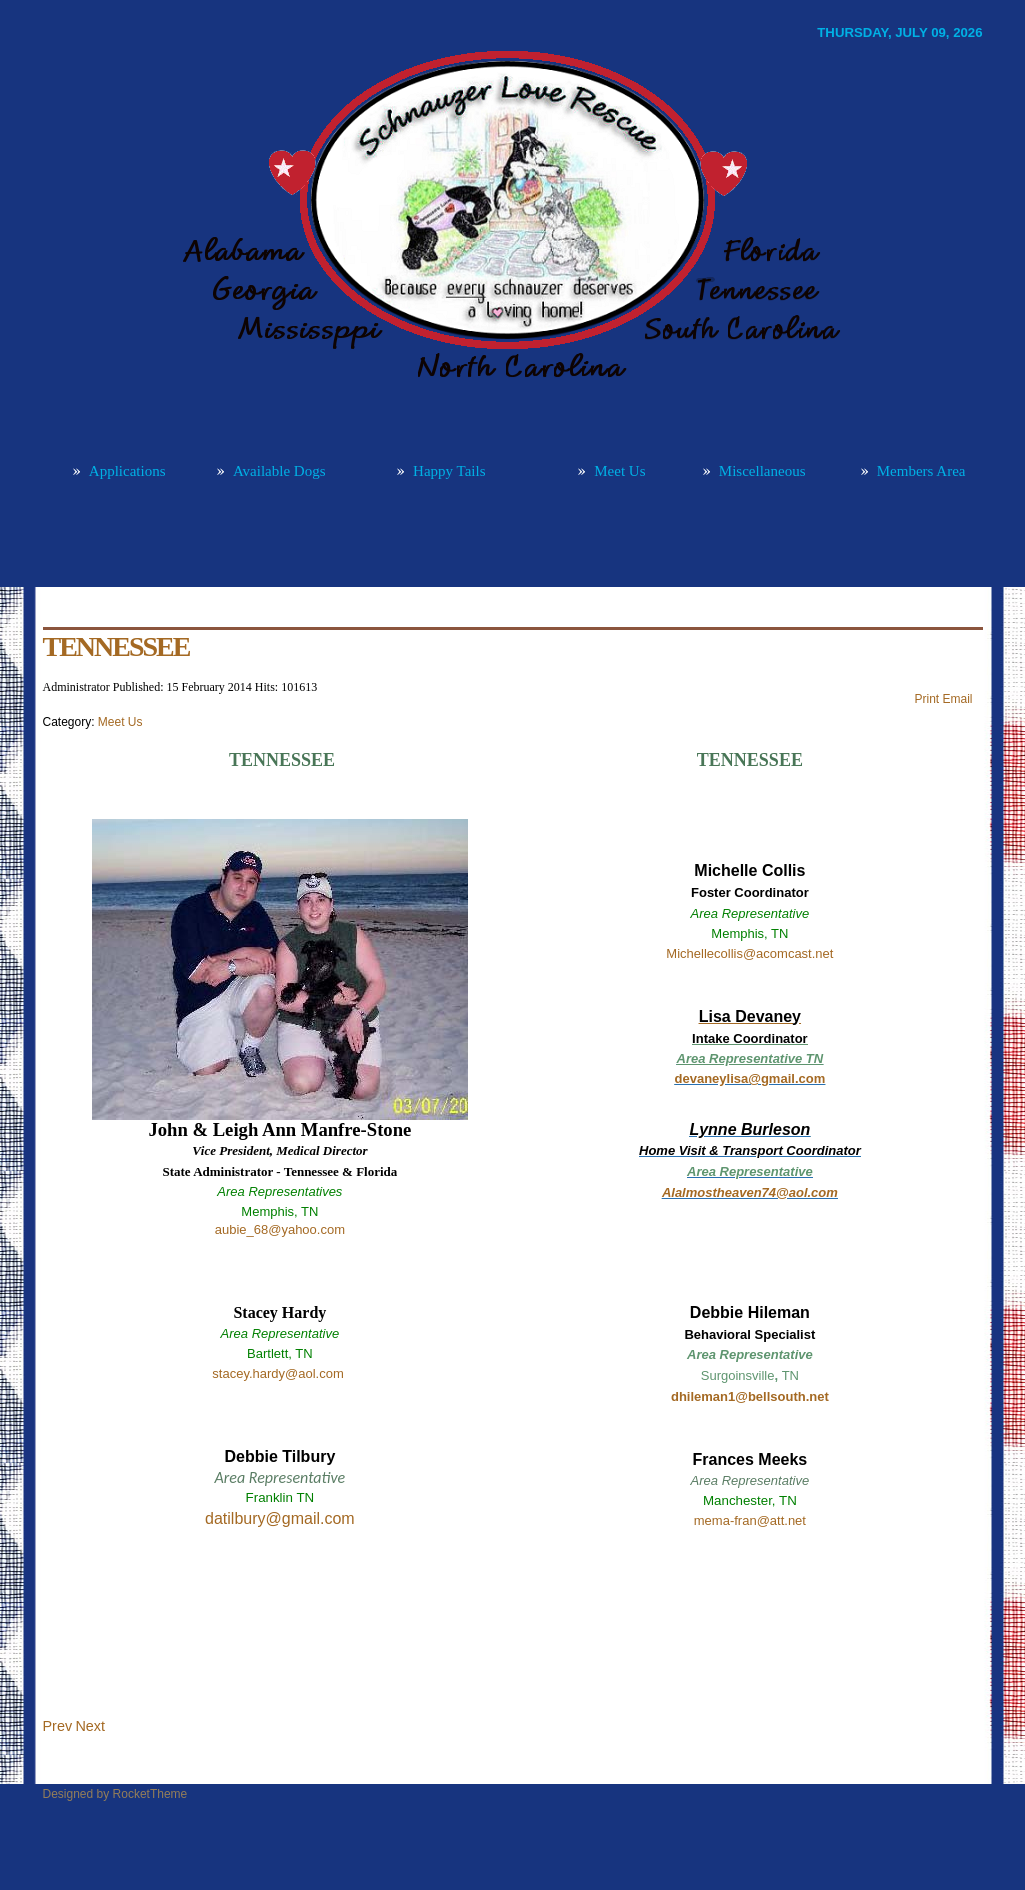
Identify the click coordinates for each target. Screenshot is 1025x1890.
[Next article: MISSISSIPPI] (90, 1726)
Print (928, 699)
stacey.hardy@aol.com (277, 1373)
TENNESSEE (116, 646)
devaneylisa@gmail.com (750, 1078)
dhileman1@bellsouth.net (750, 1396)
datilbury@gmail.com (280, 1518)
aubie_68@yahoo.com (280, 1229)
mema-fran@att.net (750, 1520)
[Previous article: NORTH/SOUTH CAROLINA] (58, 1726)
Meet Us (120, 722)
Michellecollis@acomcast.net (749, 953)
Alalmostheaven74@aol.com (750, 1192)
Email (957, 699)
